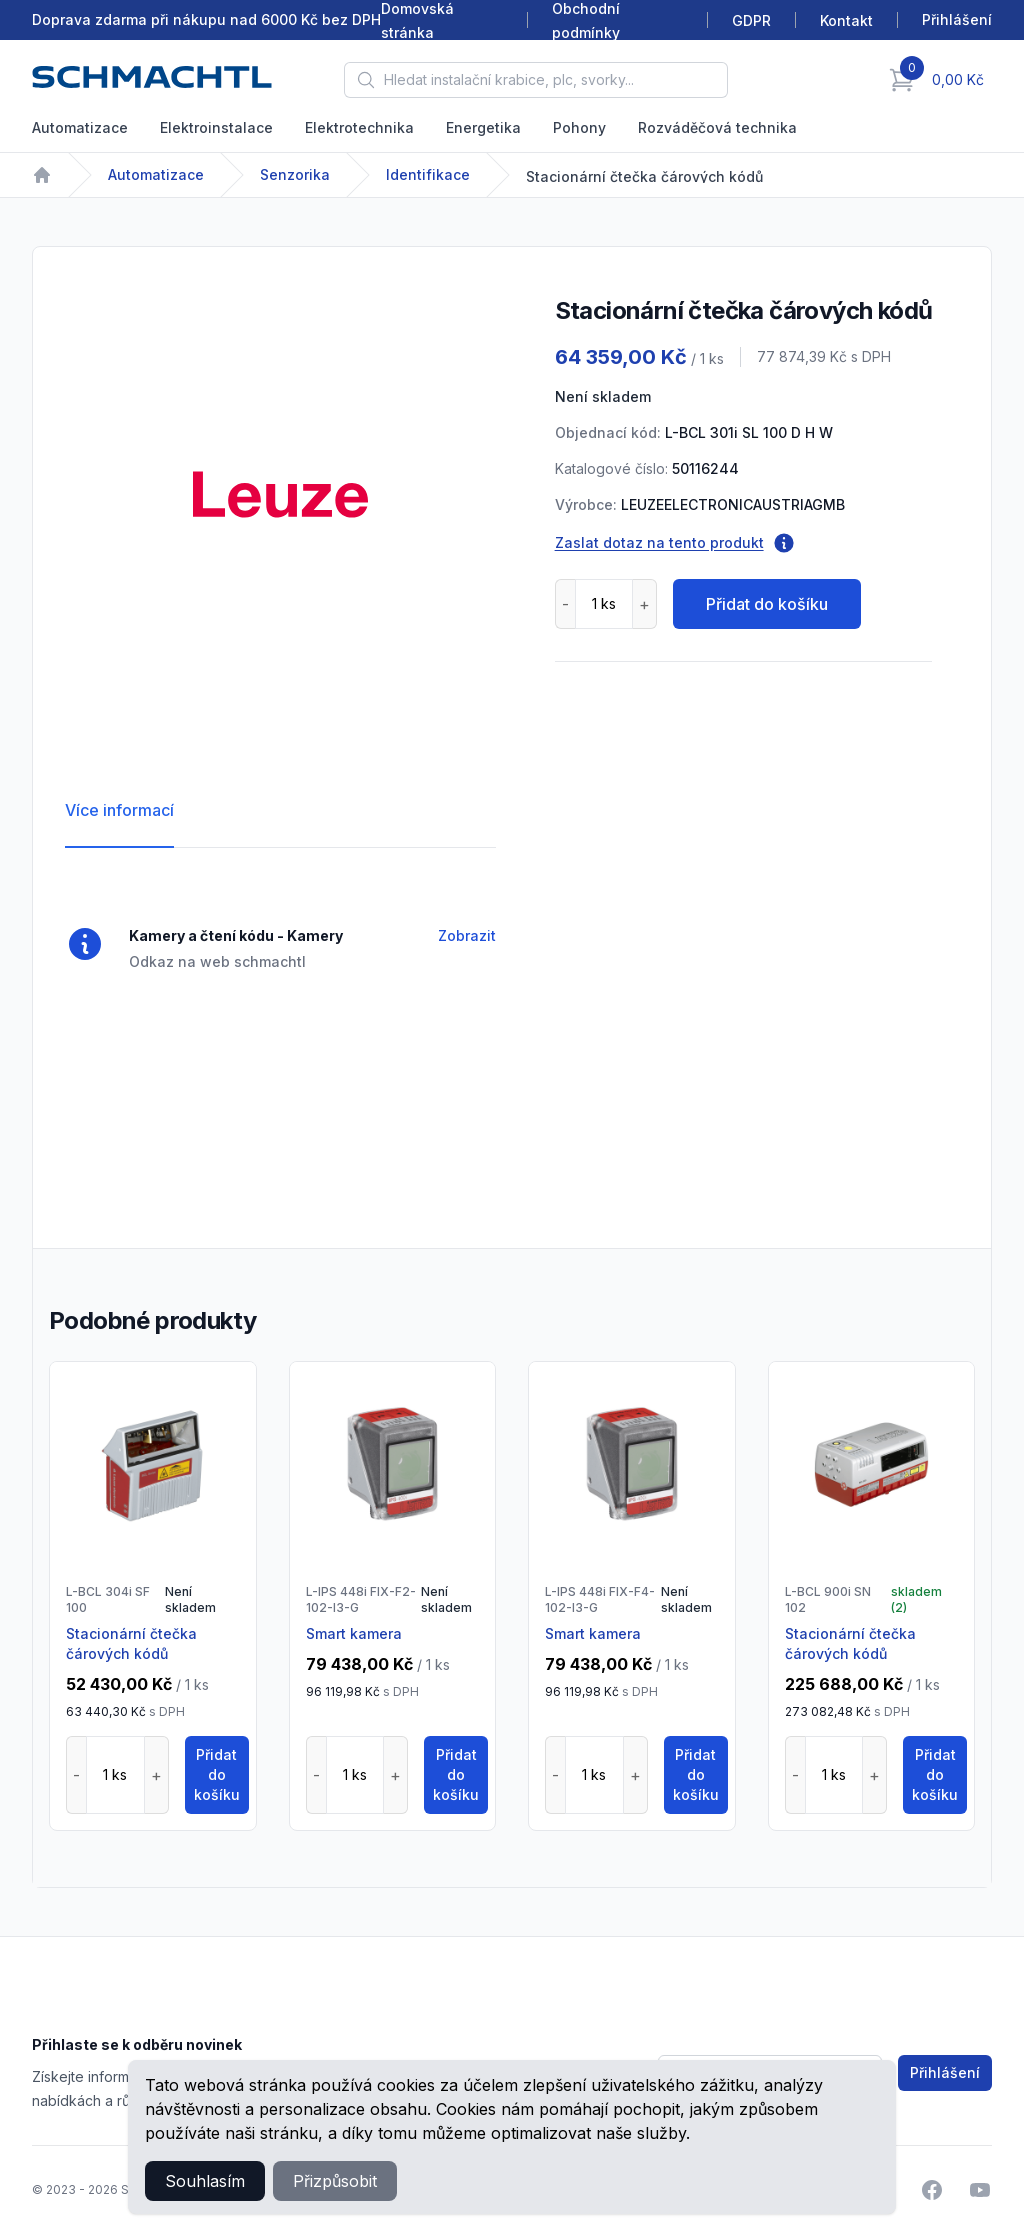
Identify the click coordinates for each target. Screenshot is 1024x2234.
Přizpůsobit (335, 2181)
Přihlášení (945, 2072)
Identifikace (428, 174)
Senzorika (295, 174)
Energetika (483, 127)
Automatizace (80, 127)
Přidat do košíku (767, 604)
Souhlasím (205, 2181)
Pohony (579, 127)
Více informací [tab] (119, 810)
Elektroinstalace (216, 127)
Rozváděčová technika (717, 127)
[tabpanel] (280, 494)
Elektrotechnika (359, 127)
